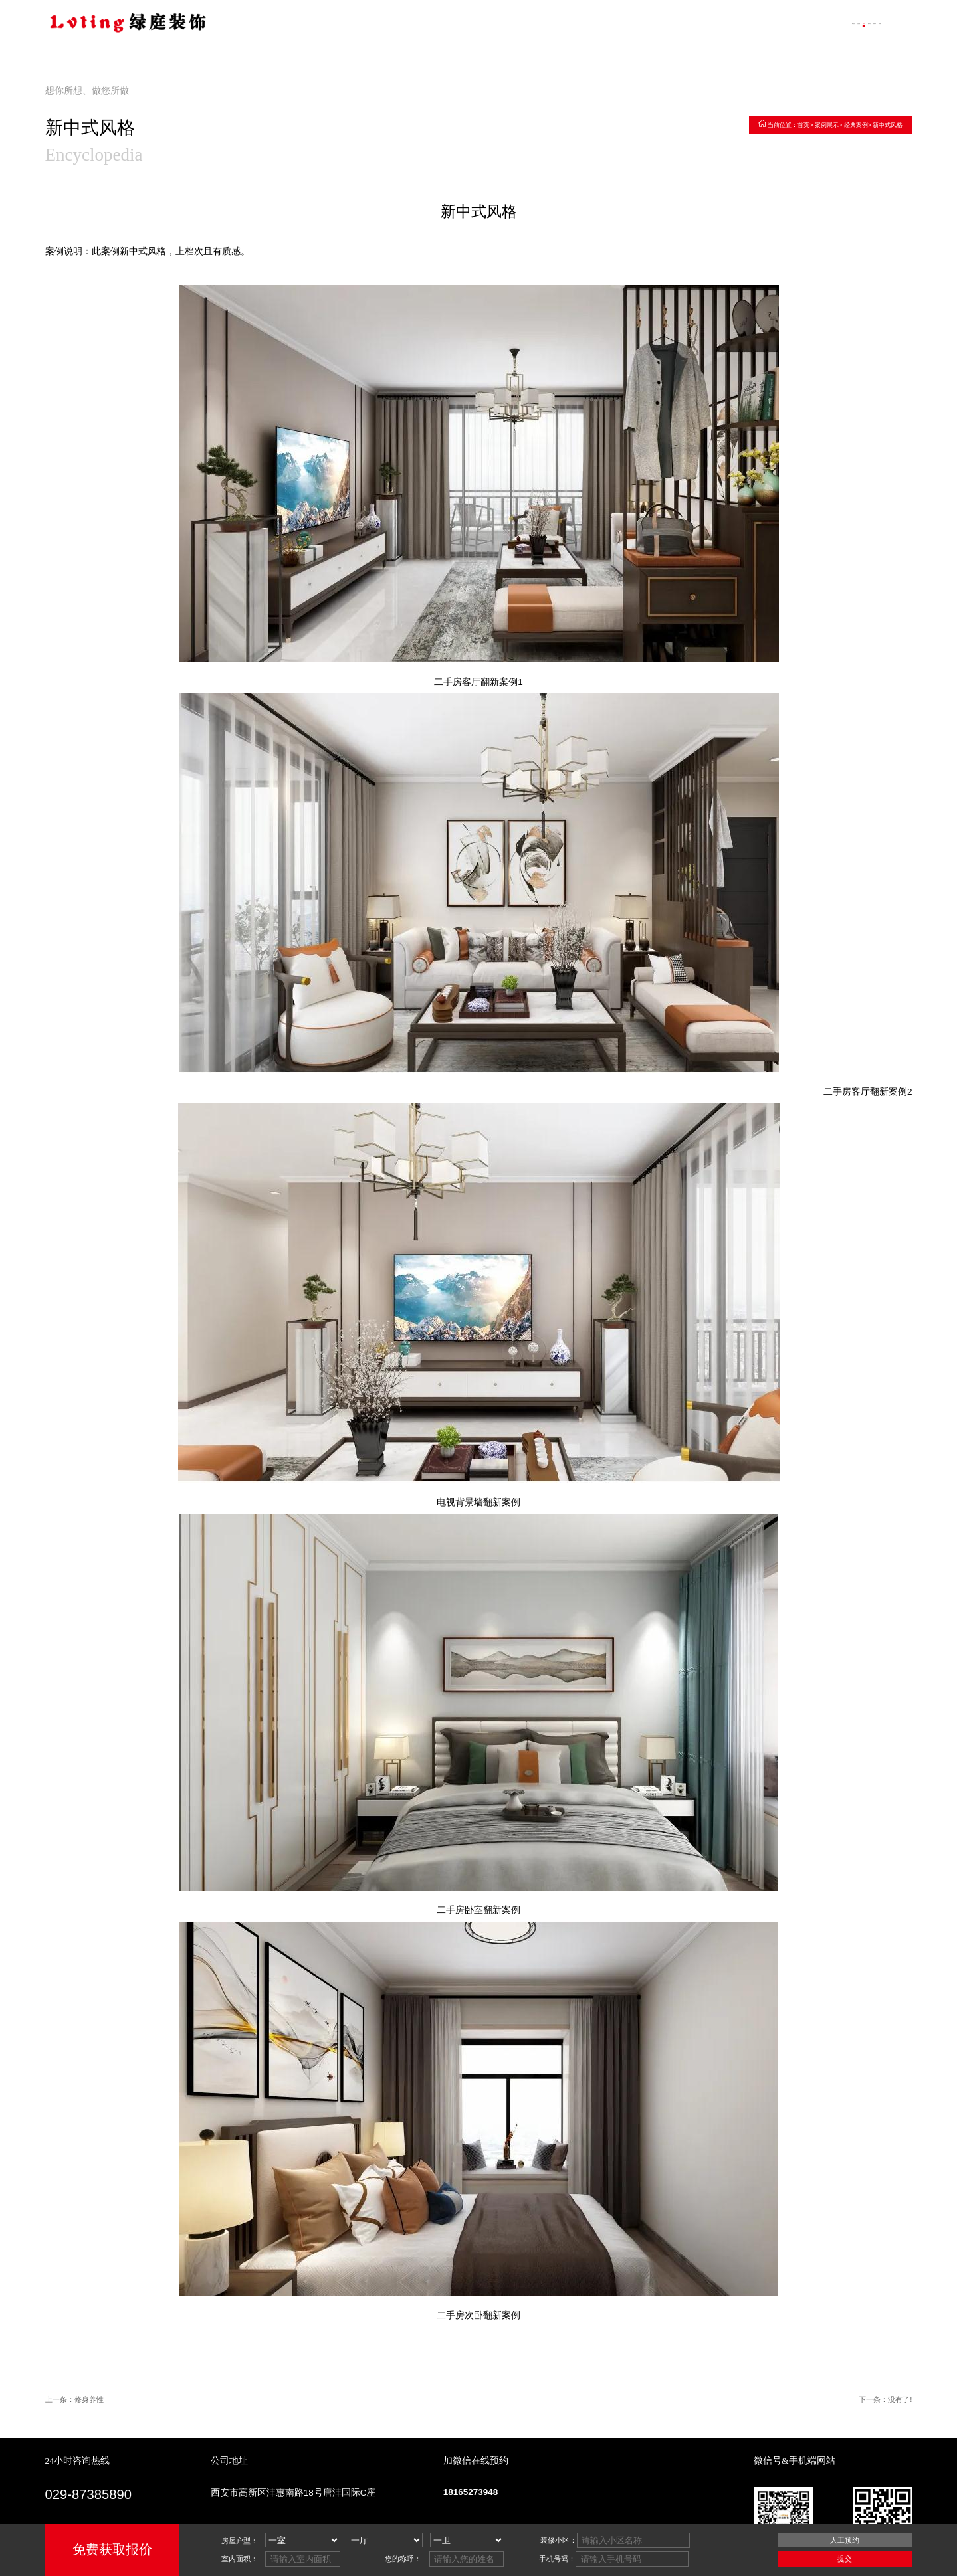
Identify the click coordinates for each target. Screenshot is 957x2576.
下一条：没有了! (885, 2399)
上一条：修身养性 (74, 2399)
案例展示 (701, 22)
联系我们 (856, 22)
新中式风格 (888, 125)
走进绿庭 (650, 22)
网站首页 (598, 22)
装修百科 (804, 22)
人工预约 (844, 2540)
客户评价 (753, 22)
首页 (803, 125)
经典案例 (856, 125)
